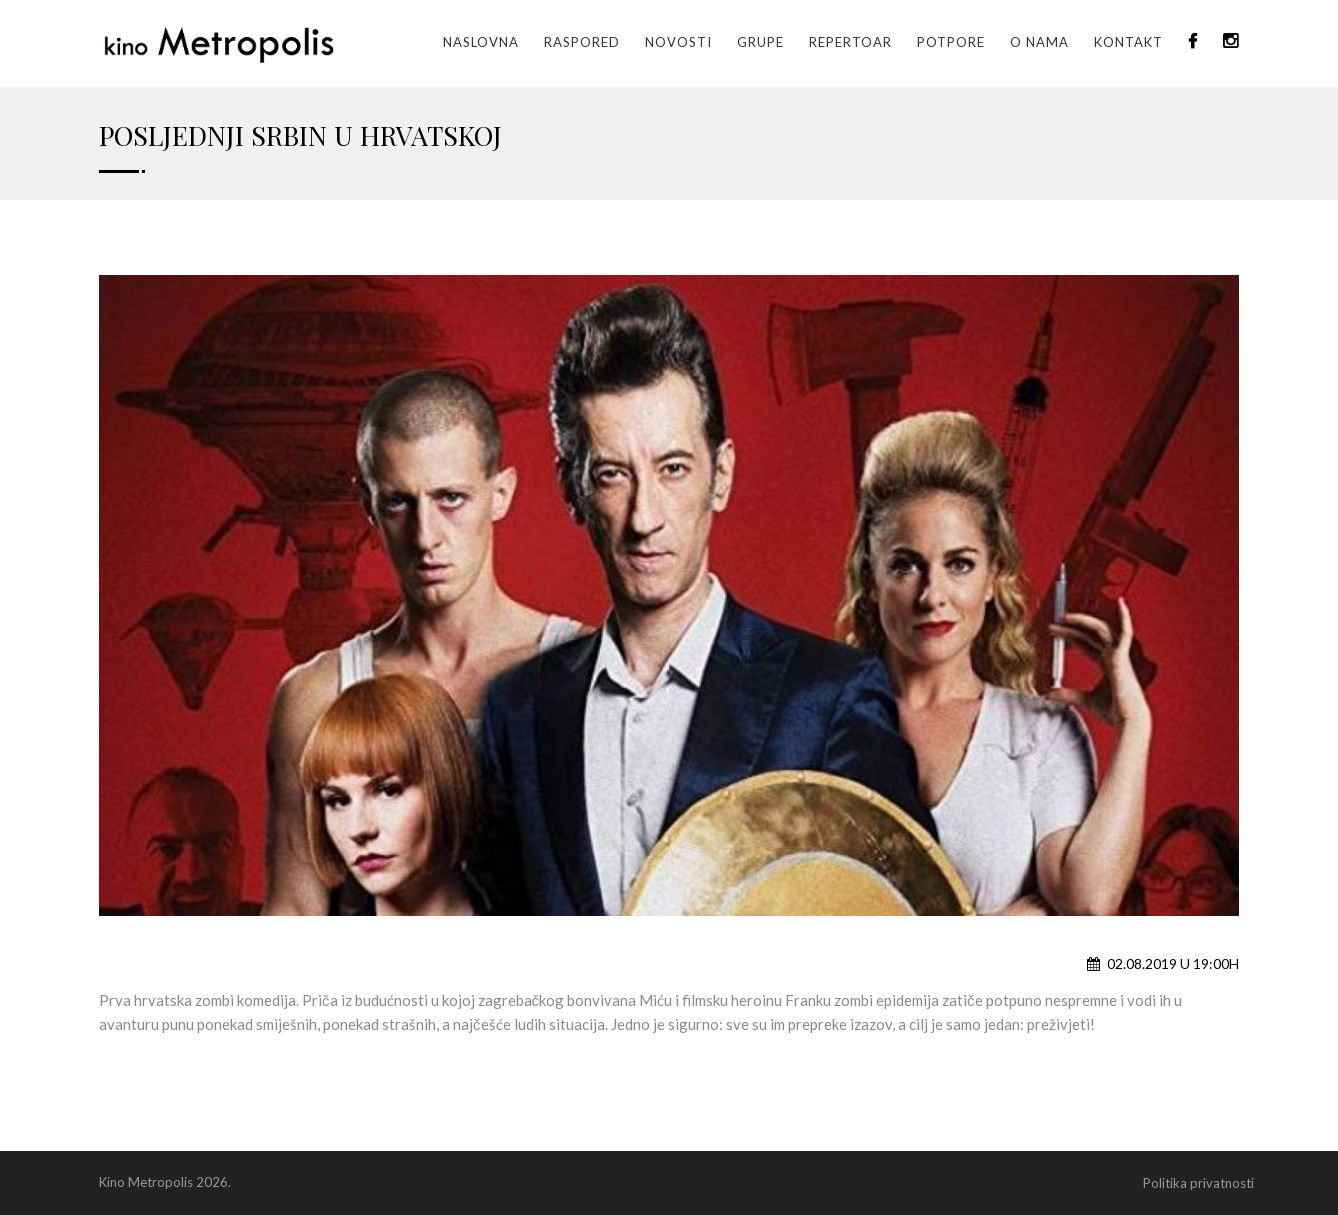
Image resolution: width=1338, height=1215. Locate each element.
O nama (1039, 42)
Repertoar (850, 42)
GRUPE (760, 42)
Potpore (951, 42)
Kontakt (1128, 42)
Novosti (678, 42)
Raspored (582, 42)
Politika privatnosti (1198, 1183)
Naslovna (481, 42)
